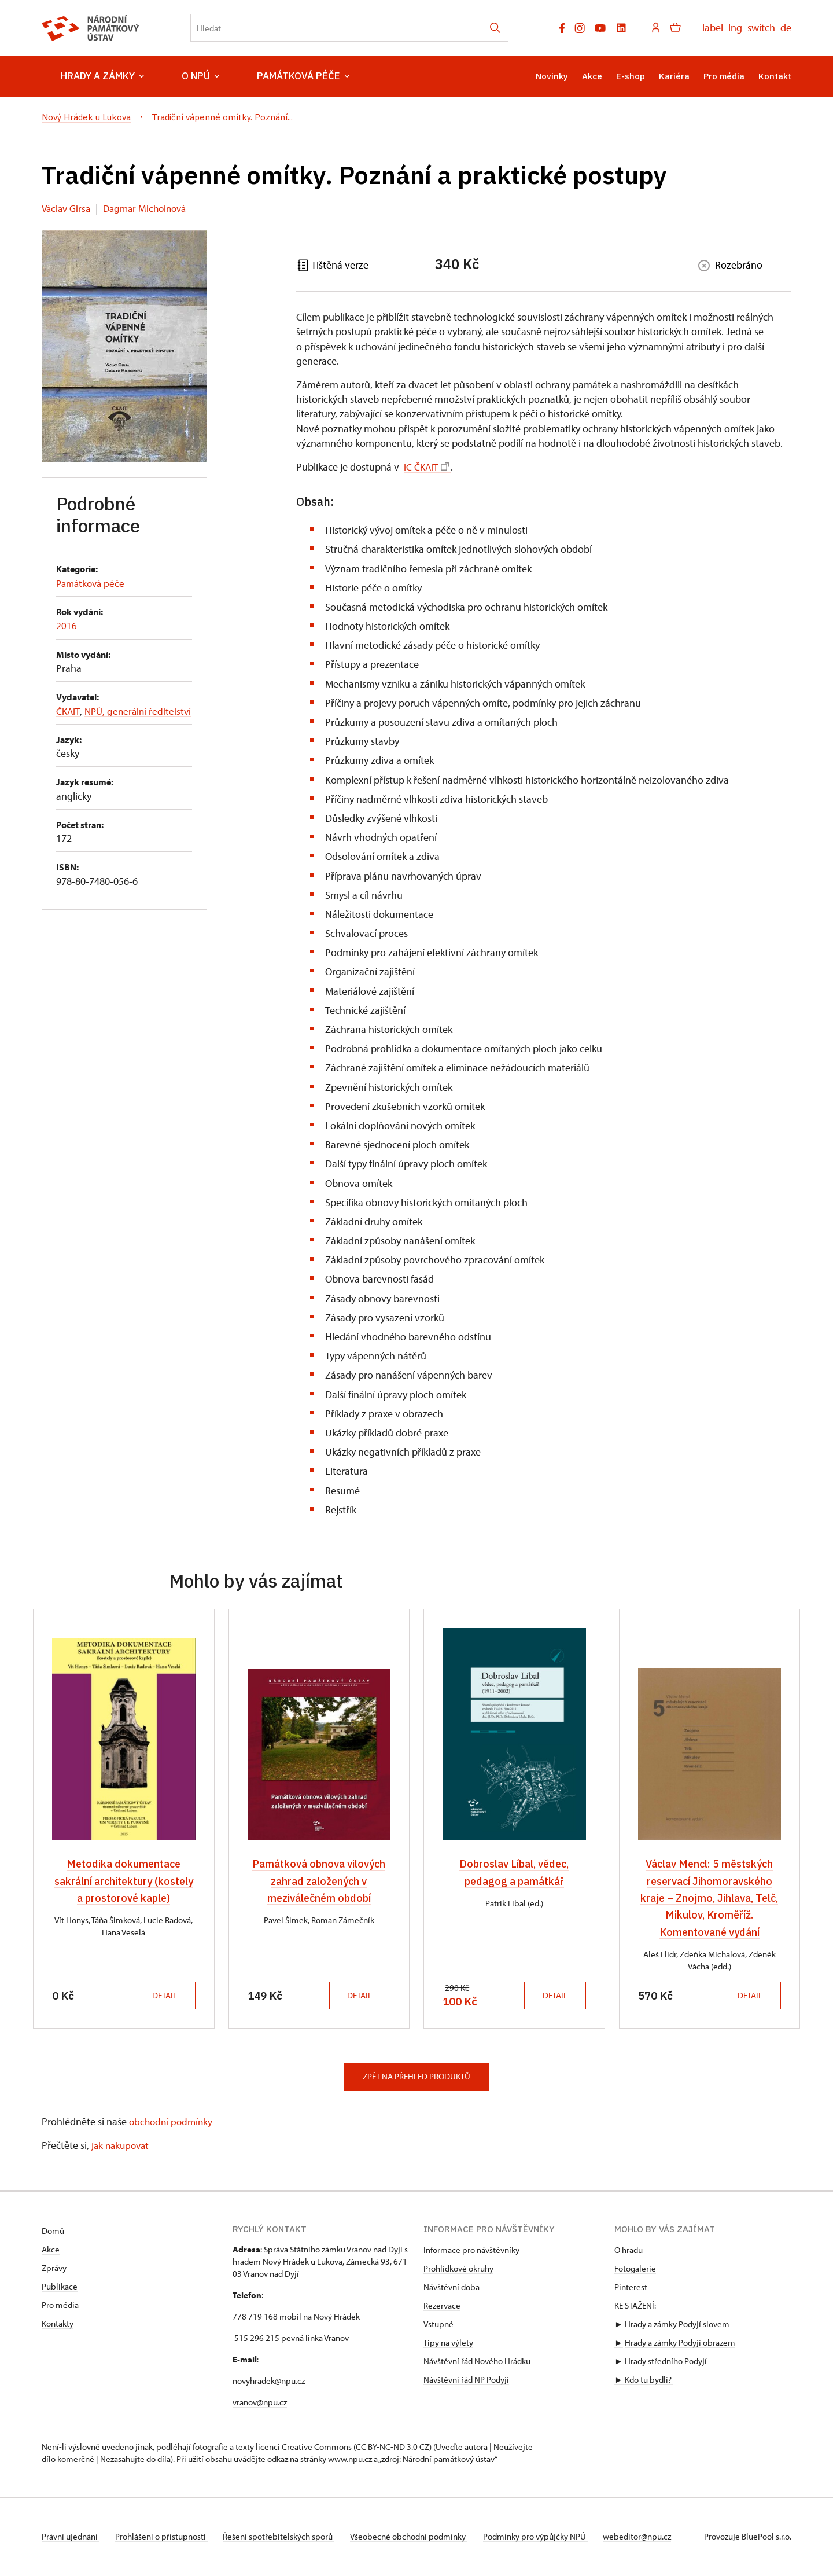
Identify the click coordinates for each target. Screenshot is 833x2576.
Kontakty (57, 2324)
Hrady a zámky (102, 76)
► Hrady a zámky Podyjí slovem (671, 2325)
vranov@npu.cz (260, 2403)
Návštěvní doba (451, 2288)
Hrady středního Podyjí (666, 2362)
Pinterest (630, 2288)
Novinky (552, 76)
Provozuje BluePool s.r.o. (747, 2537)
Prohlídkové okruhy (458, 2269)
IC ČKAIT (427, 466)
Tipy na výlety (448, 2343)
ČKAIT (68, 711)
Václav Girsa (68, 208)
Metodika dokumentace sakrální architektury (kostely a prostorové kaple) (123, 1881)
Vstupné (438, 2325)
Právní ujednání (70, 2537)
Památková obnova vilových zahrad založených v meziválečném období (318, 1881)
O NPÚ (200, 76)
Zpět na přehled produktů (416, 2077)
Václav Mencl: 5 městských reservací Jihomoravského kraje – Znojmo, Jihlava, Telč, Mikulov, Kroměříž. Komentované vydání (709, 1898)
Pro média (723, 76)
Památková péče (303, 76)
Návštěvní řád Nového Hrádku (476, 2362)
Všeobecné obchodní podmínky (418, 2537)
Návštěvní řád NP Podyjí (466, 2380)
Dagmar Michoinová (150, 208)
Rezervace (441, 2306)
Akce (592, 76)
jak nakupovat (122, 2145)
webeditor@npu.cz (652, 2537)
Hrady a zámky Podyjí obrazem (680, 2343)
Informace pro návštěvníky (471, 2251)
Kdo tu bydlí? (648, 2380)
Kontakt (774, 76)
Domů (53, 2231)
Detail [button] (161, 1995)
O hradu (628, 2251)
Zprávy (54, 2268)
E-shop (630, 76)
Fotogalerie (635, 2269)
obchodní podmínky (172, 2122)
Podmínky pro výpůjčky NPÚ (547, 2537)
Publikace (60, 2287)
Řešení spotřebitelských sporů (285, 2537)
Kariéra (674, 76)
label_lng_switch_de (746, 27)
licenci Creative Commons (304, 2447)
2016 (66, 625)
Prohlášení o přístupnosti (164, 2537)
